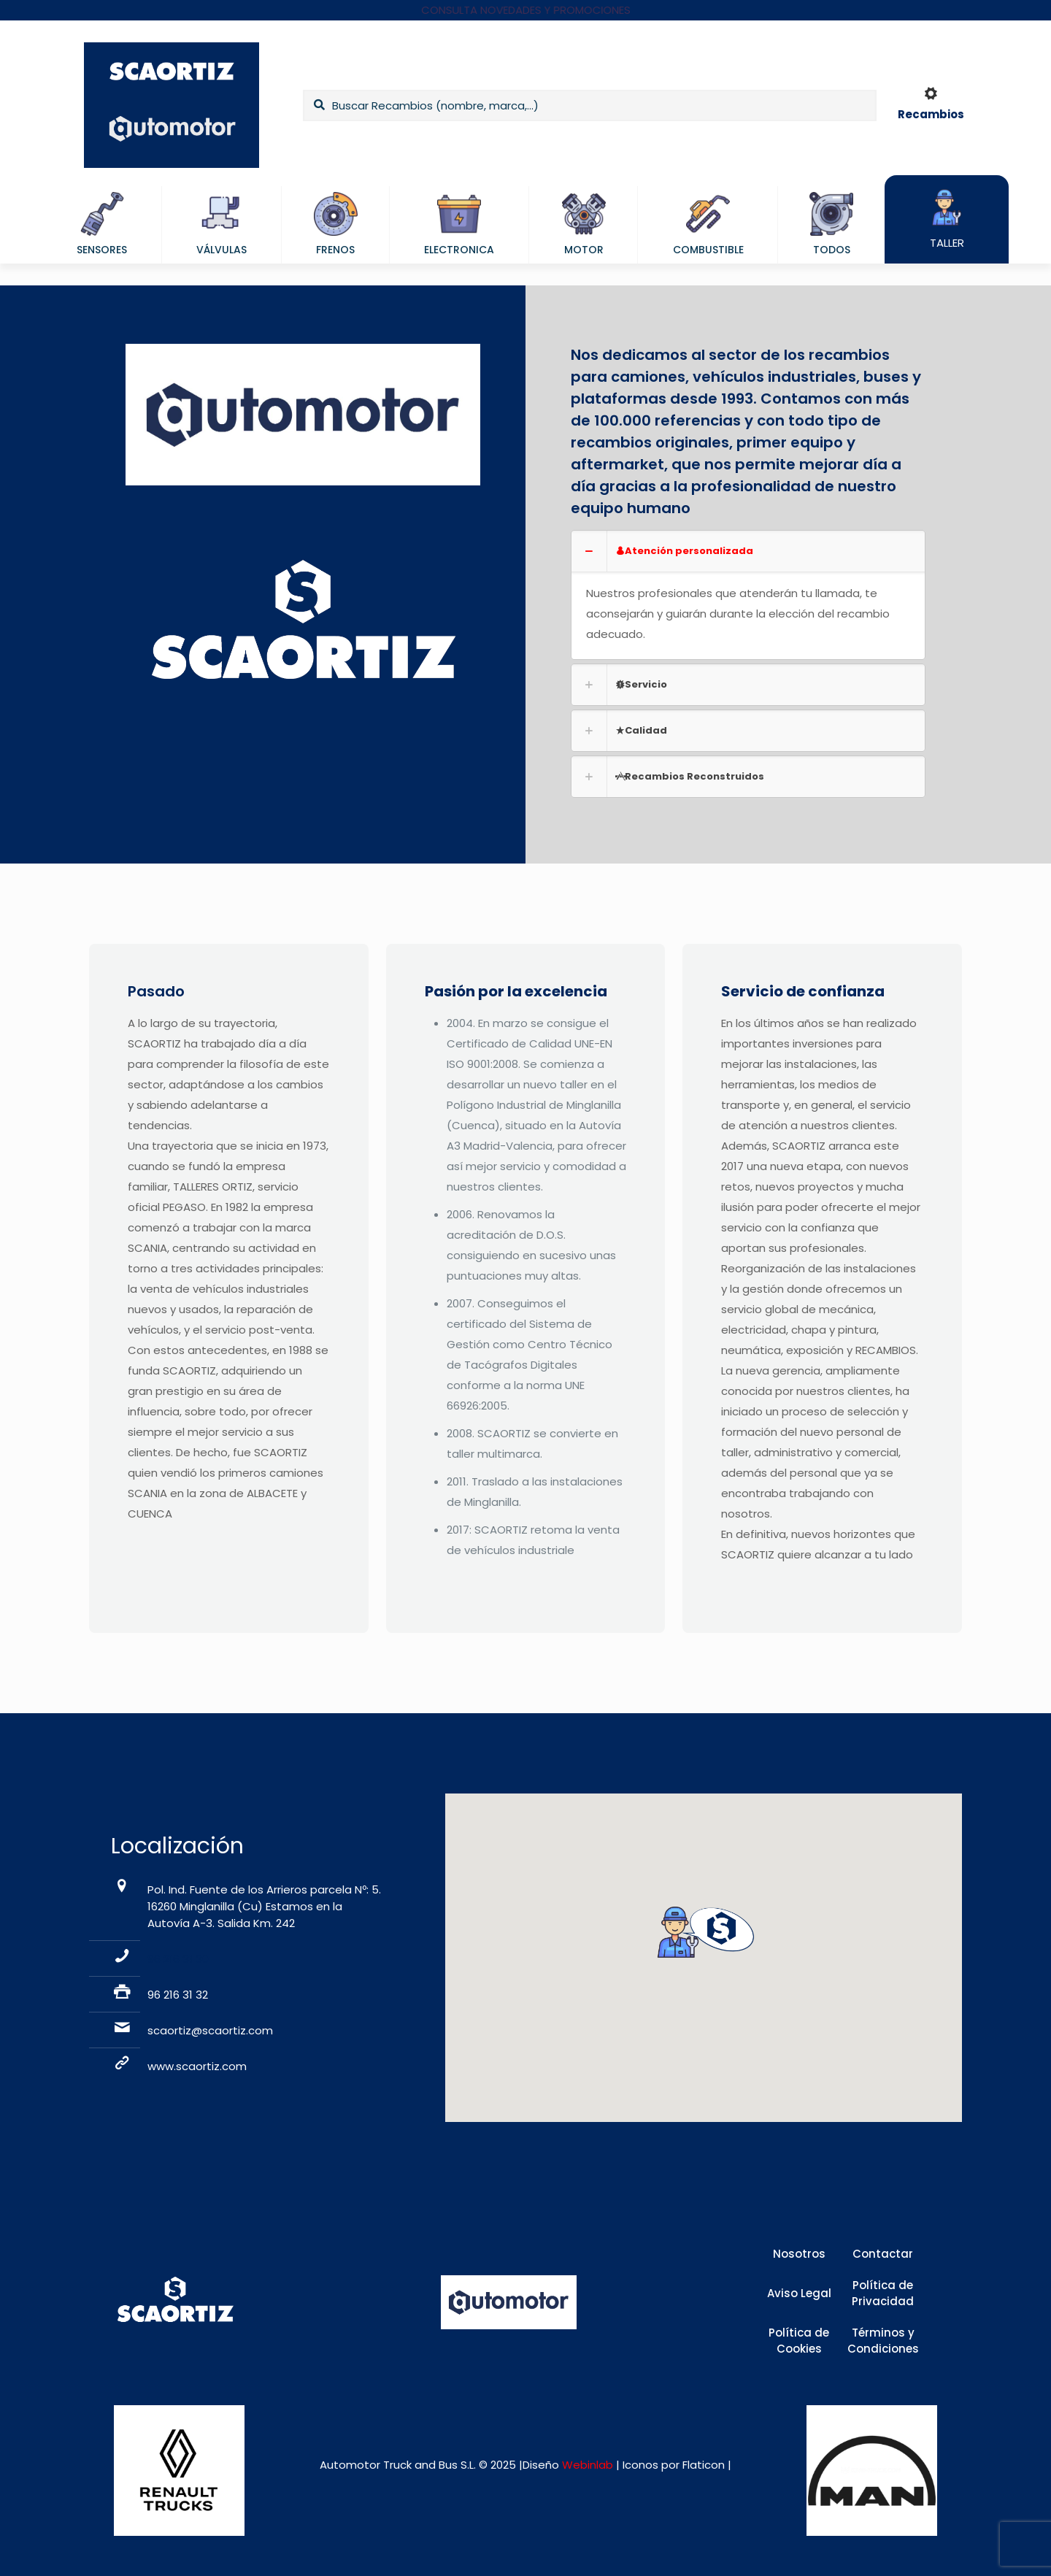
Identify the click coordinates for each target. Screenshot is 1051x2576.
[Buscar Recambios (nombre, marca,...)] (590, 105)
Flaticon (703, 2464)
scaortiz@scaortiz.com (210, 2030)
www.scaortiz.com (197, 2066)
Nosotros (799, 2253)
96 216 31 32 (177, 1994)
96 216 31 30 (178, 1958)
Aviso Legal (799, 2293)
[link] (748, 595)
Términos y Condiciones (883, 2341)
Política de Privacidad (883, 2293)
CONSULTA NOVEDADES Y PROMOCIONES (526, 10)
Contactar (882, 2253)
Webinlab (589, 2464)
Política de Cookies (799, 2341)
